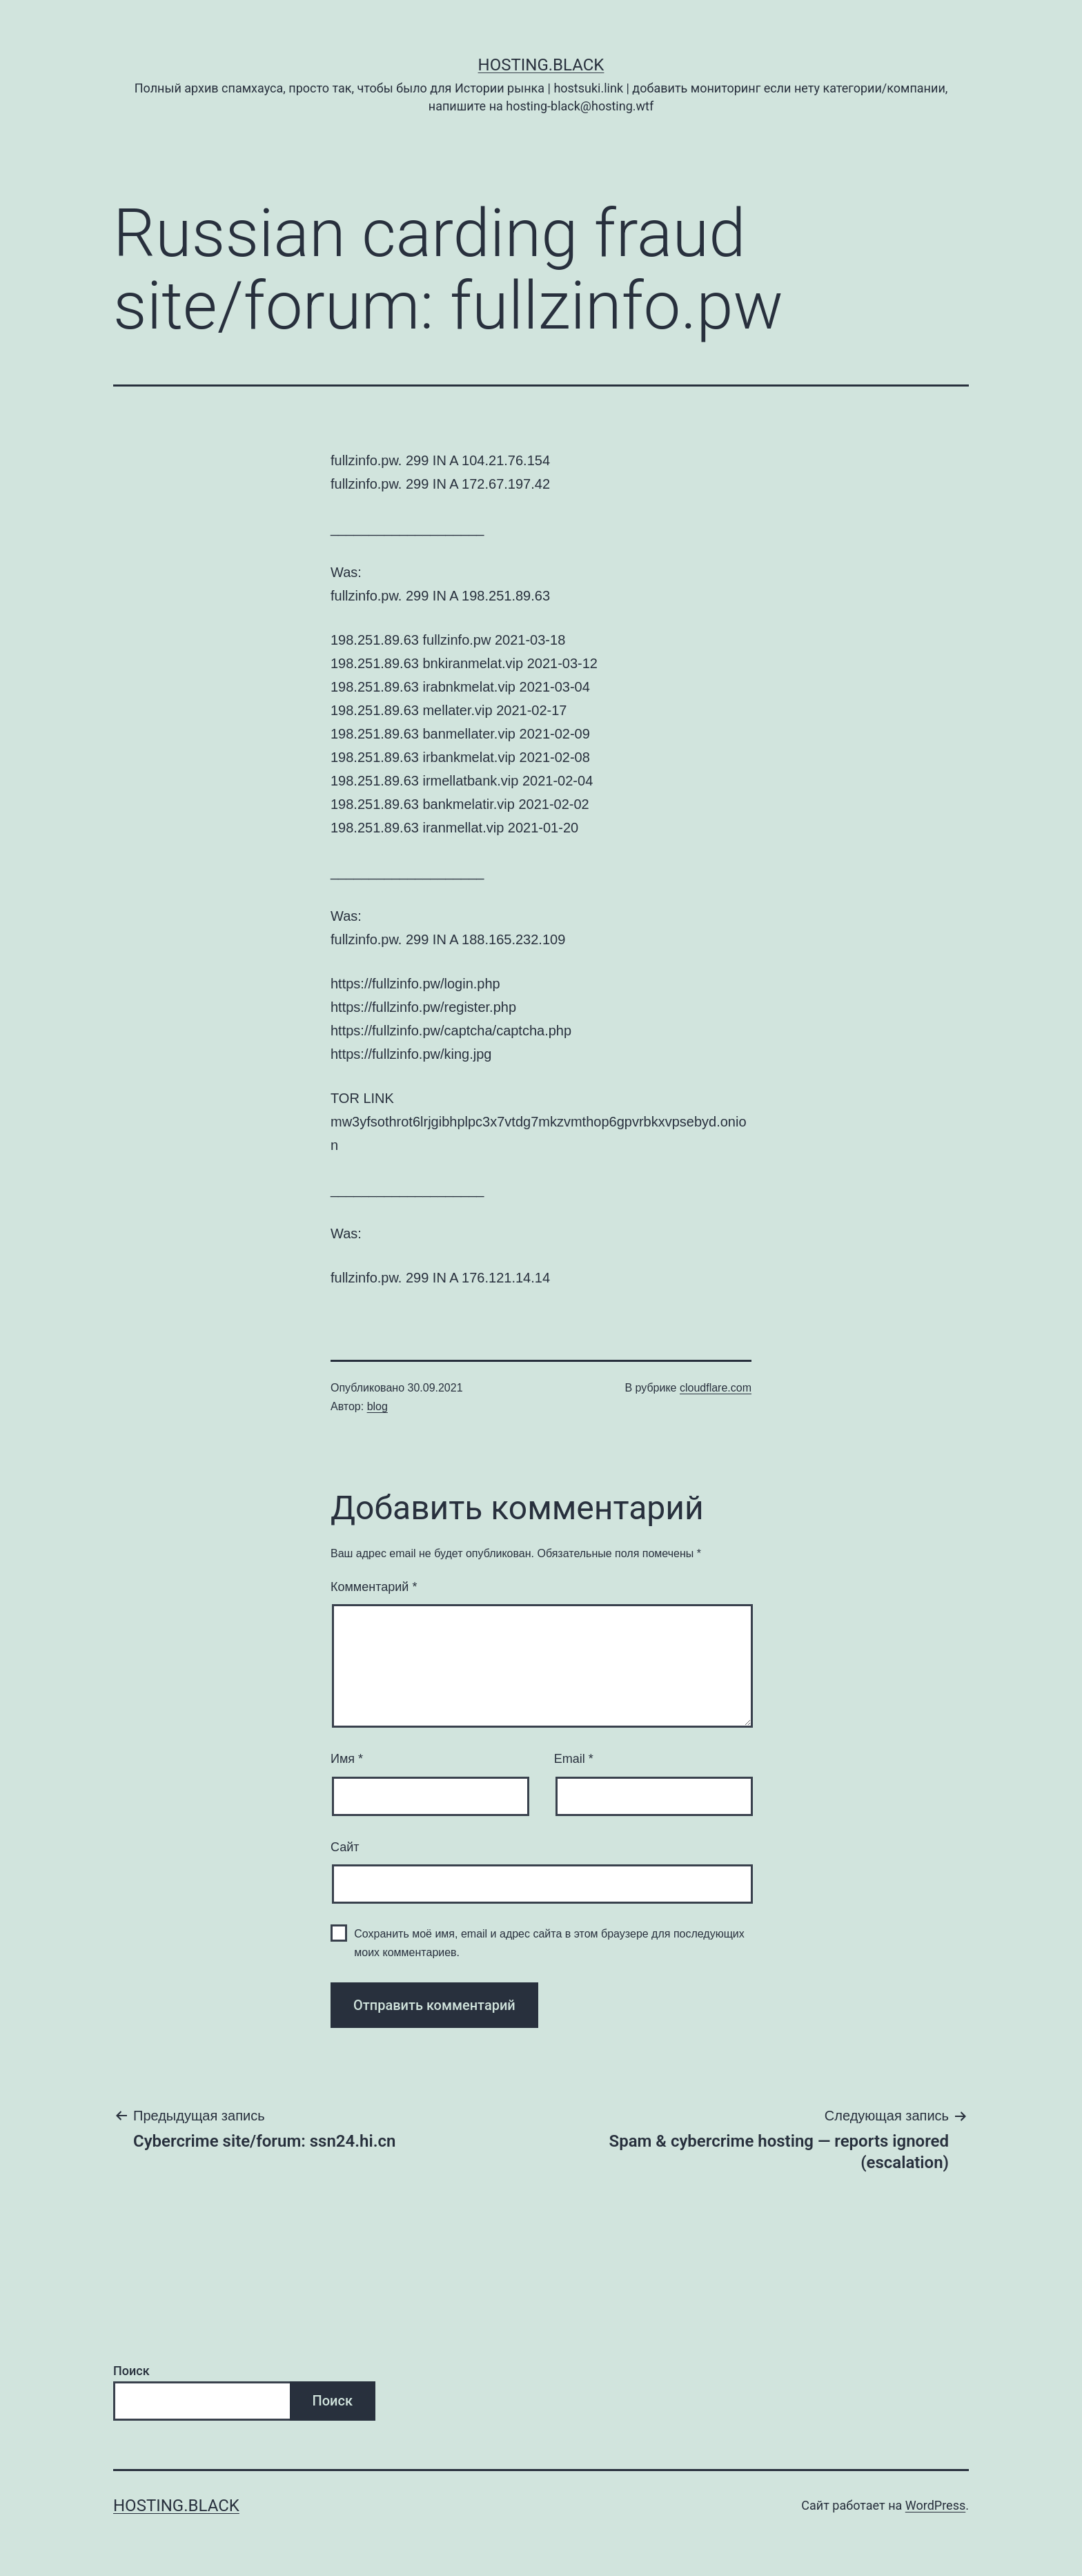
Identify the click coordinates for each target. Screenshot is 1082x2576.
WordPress (935, 2505)
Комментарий (374, 1587)
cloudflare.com (715, 1388)
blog (377, 1406)
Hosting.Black (541, 65)
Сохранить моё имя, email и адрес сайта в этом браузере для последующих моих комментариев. (549, 1943)
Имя (347, 1759)
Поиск (131, 2370)
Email (573, 1759)
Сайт (345, 1847)
